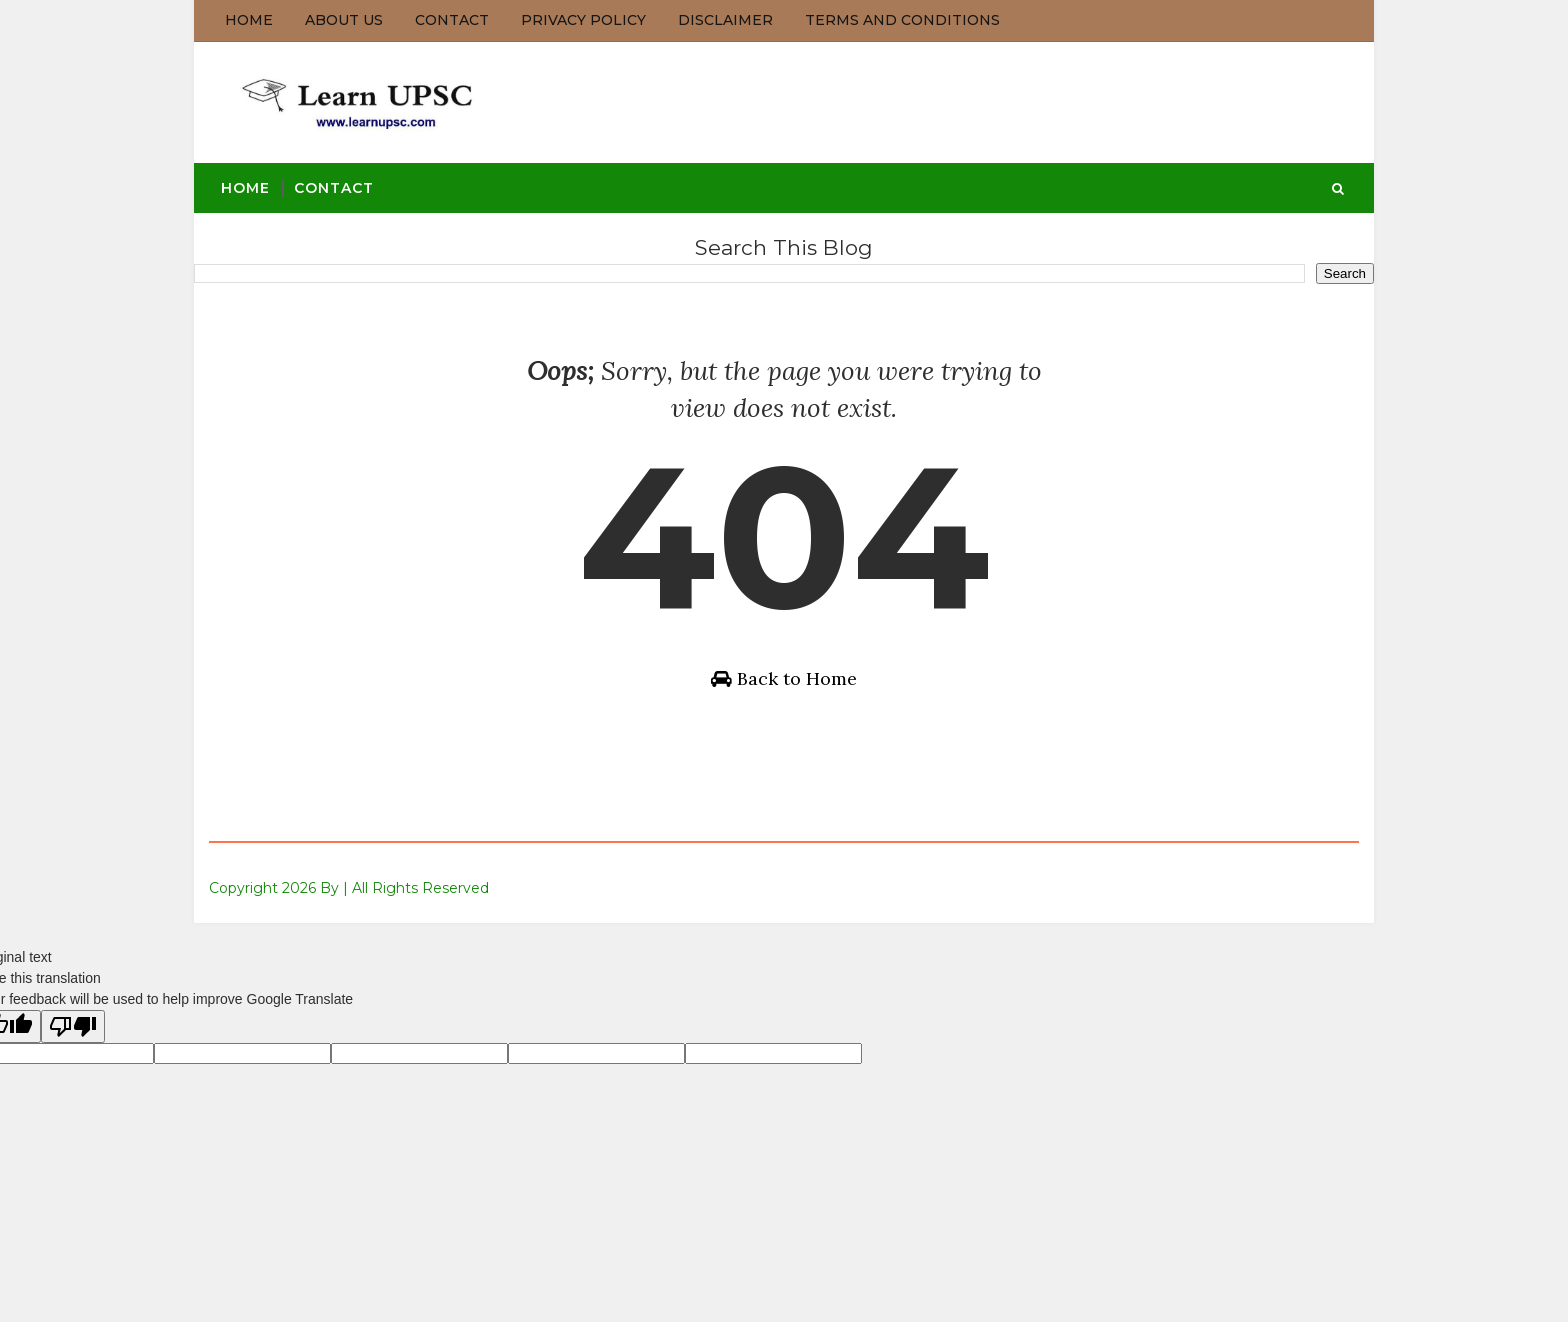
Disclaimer (725, 20)
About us (344, 20)
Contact (452, 20)
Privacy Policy (583, 20)
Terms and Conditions (902, 20)
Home (249, 20)
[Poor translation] (73, 1026)
